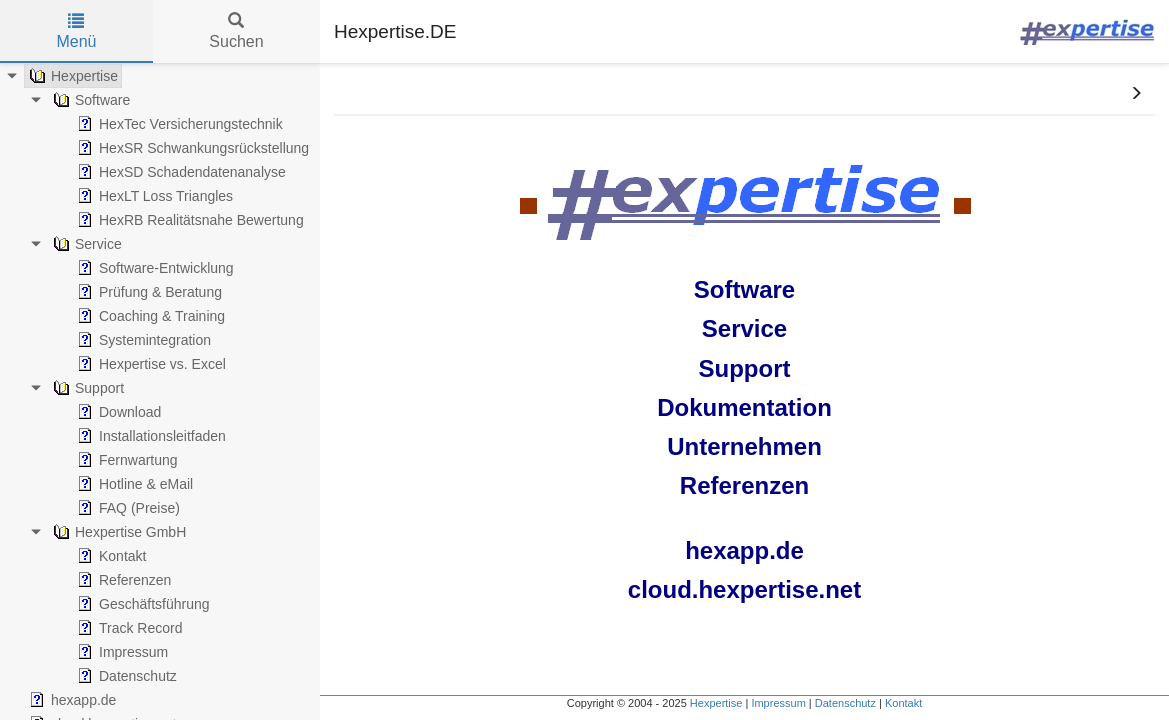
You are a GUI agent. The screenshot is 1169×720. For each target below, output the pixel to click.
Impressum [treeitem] (120, 652)
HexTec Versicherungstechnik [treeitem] (178, 124)
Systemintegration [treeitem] (142, 340)
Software (744, 289)
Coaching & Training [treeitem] (149, 316)
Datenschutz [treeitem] (125, 676)
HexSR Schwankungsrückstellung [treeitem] (191, 148)
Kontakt (903, 703)
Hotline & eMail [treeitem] (133, 484)
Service (744, 328)
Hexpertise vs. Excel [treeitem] (149, 364)
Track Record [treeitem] (128, 628)
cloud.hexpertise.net (744, 589)
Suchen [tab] (236, 31)
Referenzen (744, 485)
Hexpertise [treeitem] (71, 76)
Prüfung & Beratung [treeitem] (147, 292)
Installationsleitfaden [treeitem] (149, 436)
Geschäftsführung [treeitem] (141, 604)
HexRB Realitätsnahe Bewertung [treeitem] (188, 220)
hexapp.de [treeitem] (70, 700)
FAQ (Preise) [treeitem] (126, 508)
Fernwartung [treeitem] (125, 460)
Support (745, 368)
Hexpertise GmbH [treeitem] (117, 532)
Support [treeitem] (86, 388)
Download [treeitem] (117, 412)
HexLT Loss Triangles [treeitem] (153, 196)
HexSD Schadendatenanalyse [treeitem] (179, 172)
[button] (1136, 94)
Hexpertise (716, 703)
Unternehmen (744, 446)
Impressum (778, 703)
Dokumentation (744, 407)
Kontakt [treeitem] (109, 556)
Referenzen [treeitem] (122, 580)
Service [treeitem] (85, 244)
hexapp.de (744, 550)
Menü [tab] (76, 31)
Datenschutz (845, 703)
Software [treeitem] (89, 100)
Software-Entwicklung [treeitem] (153, 268)
